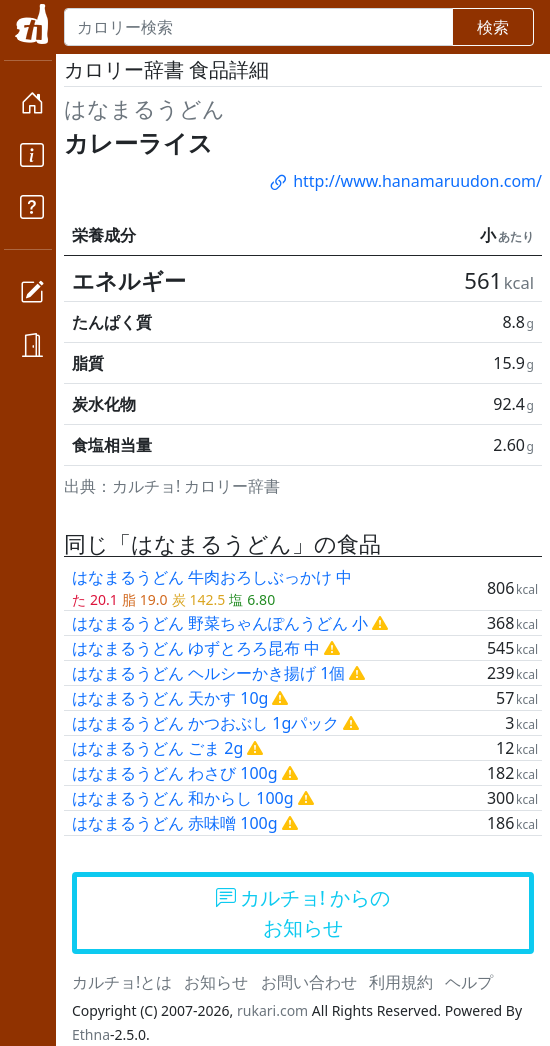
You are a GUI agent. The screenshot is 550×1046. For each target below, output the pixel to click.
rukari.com (272, 1010)
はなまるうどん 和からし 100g (183, 798)
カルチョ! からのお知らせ (303, 912)
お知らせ (216, 982)
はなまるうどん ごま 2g (157, 748)
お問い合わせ (309, 982)
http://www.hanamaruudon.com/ (404, 181)
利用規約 (401, 982)
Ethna (91, 1034)
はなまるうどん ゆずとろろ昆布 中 (196, 648)
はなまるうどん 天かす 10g (170, 698)
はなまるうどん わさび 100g (175, 773)
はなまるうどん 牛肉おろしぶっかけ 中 (212, 577)
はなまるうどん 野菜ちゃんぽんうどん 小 (220, 623)
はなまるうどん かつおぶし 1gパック (205, 723)
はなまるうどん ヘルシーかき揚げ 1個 (208, 673)
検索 (493, 27)
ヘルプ (469, 982)
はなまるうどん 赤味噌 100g (175, 823)
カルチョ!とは (122, 982)
